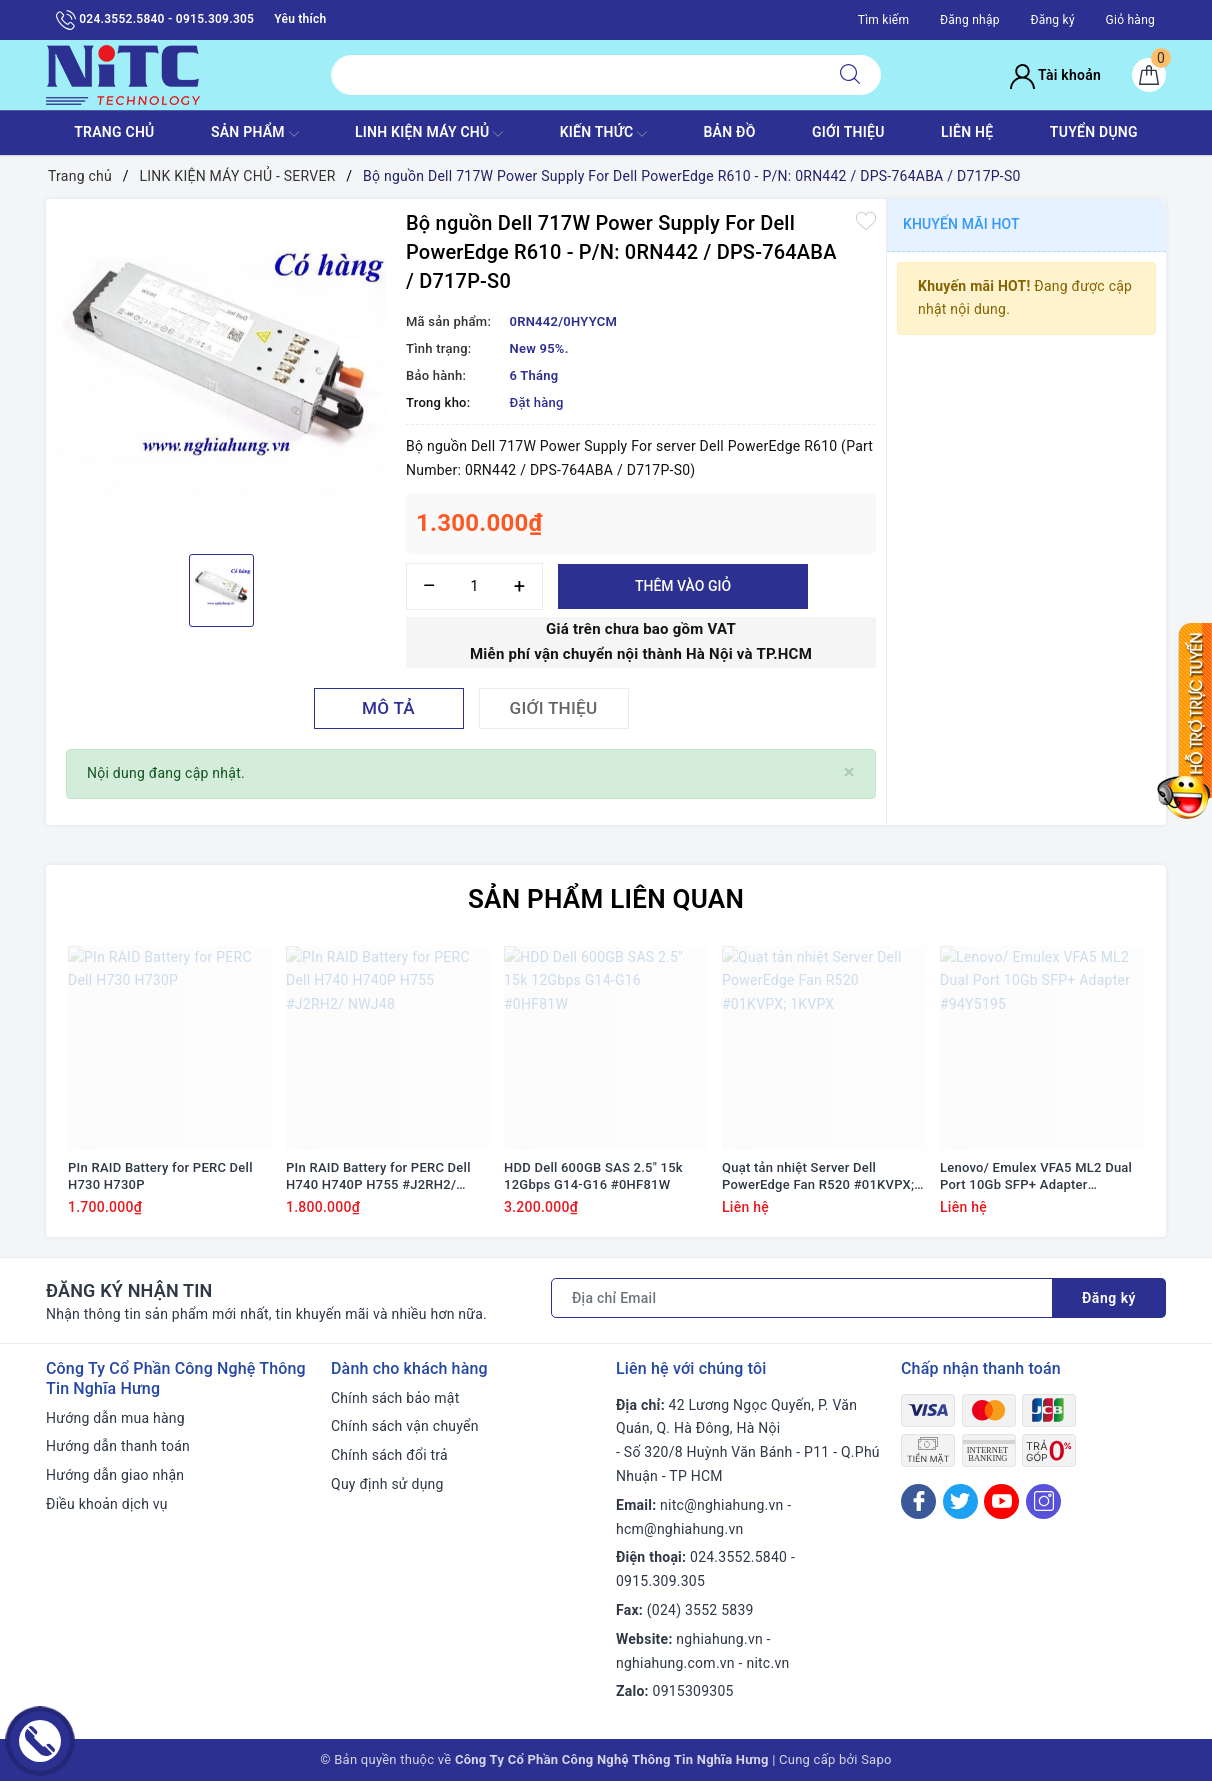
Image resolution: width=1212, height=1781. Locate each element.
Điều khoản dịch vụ (107, 1504)
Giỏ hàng (1130, 20)
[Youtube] (1001, 1501)
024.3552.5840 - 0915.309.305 (155, 20)
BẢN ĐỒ (729, 132)
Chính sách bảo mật (395, 1398)
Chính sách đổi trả (389, 1455)
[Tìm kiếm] (850, 75)
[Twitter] (960, 1501)
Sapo (876, 1759)
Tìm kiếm (884, 20)
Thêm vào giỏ (683, 586)
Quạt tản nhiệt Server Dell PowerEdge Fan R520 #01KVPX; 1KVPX (818, 1177)
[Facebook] (918, 1501)
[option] (221, 374)
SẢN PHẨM (255, 134)
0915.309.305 (660, 1581)
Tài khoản (1055, 75)
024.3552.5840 (738, 1557)
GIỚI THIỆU (848, 132)
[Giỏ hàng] (1149, 75)
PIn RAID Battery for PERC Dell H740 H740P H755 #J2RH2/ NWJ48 (378, 1177)
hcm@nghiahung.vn (679, 1529)
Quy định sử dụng (387, 1484)
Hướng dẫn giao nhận (115, 1475)
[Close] (849, 772)
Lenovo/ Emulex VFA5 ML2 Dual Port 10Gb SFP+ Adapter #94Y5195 (1036, 1177)
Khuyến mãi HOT (961, 224)
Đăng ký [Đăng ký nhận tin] (1109, 1298)
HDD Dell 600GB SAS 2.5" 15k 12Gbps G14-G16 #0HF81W (593, 1176)
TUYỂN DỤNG (1094, 132)
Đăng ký (1052, 20)
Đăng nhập (970, 20)
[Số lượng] (474, 586)
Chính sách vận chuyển (405, 1426)
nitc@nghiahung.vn (721, 1505)
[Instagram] (1043, 1501)
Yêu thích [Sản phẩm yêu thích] (300, 19)
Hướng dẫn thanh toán (118, 1446)
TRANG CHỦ (114, 132)
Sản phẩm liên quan (606, 899)
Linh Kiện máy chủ (429, 134)
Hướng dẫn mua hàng (115, 1418)
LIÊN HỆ (967, 132)
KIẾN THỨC (603, 134)
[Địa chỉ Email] (802, 1298)
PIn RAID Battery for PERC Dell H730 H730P (160, 1176)
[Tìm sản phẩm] (575, 75)
